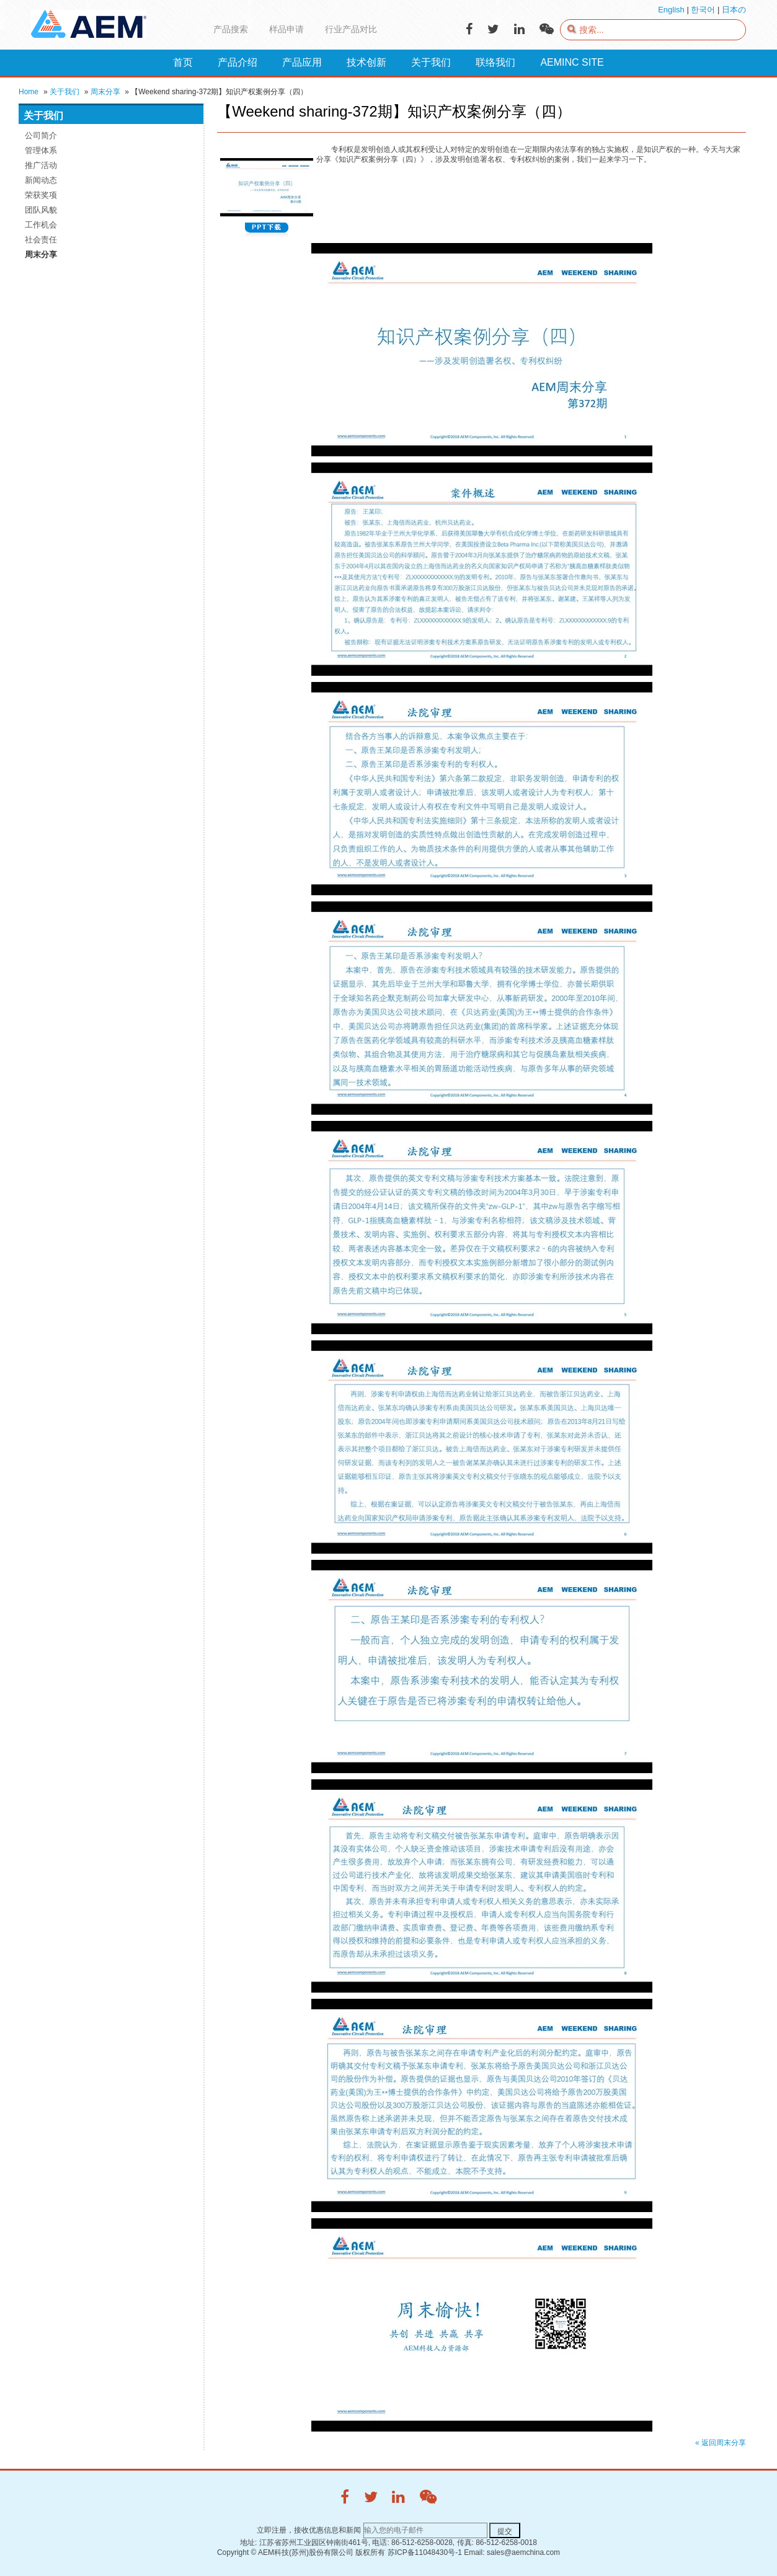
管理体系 (41, 150)
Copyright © (237, 2552)
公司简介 (41, 135)
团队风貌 (41, 210)
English (671, 9)
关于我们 (64, 91)
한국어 (703, 9)
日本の (734, 9)
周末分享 (105, 91)
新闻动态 (41, 180)
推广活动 (41, 165)
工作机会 (41, 224)
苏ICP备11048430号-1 (425, 2552)
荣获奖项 (41, 195)
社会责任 (41, 239)
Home (28, 91)
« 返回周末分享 (720, 2442)
